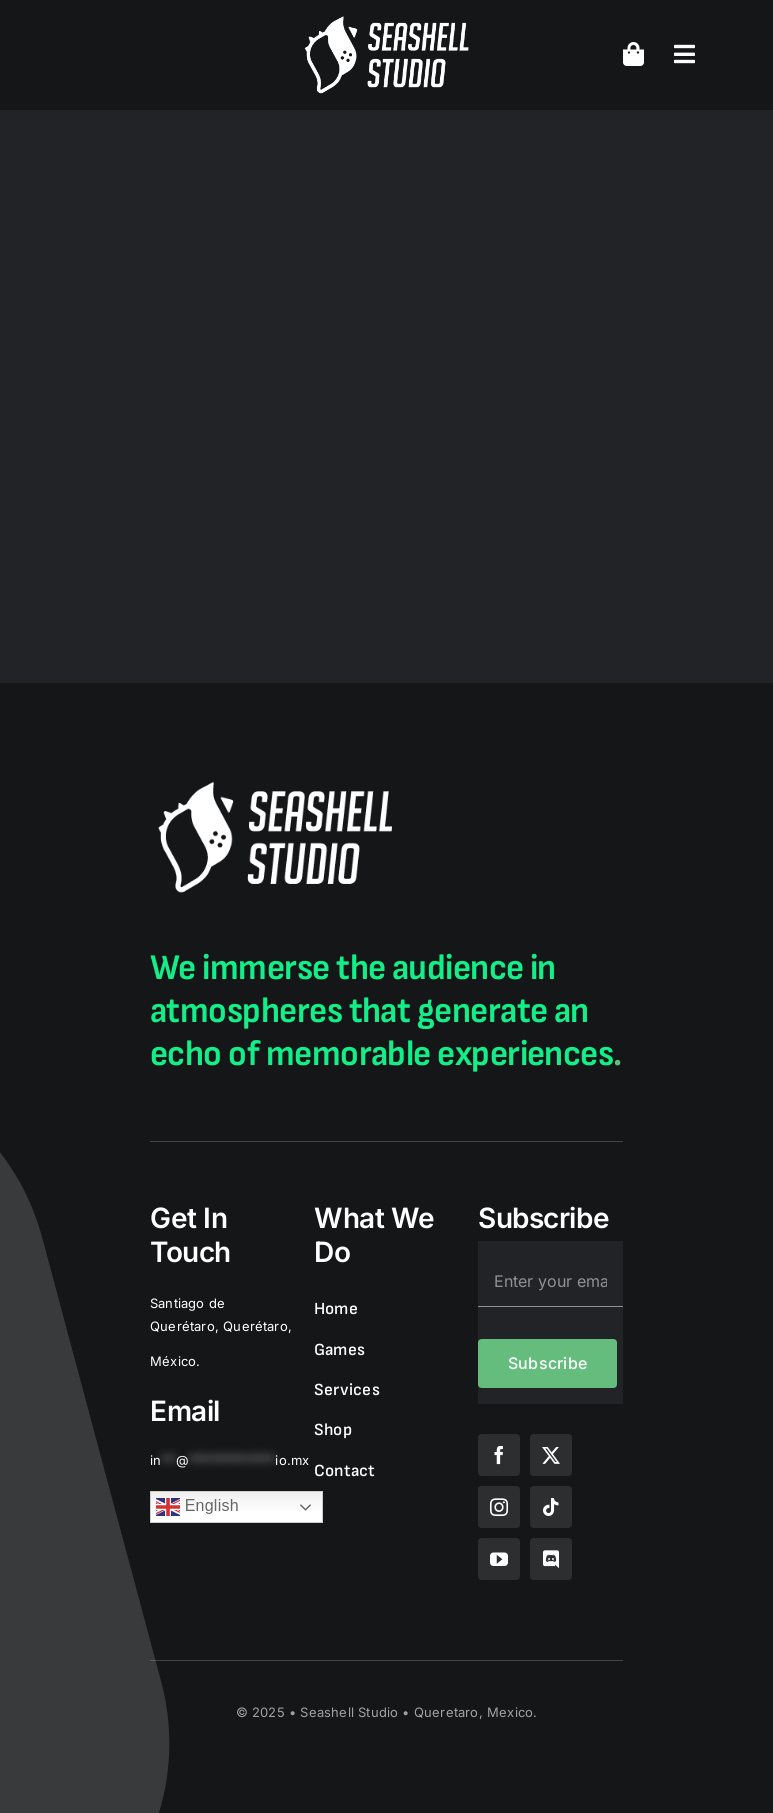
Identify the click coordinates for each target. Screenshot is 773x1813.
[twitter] (551, 1455)
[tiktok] (551, 1507)
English (197, 1507)
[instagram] (499, 1507)
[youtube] (499, 1559)
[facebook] (499, 1455)
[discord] (551, 1559)
